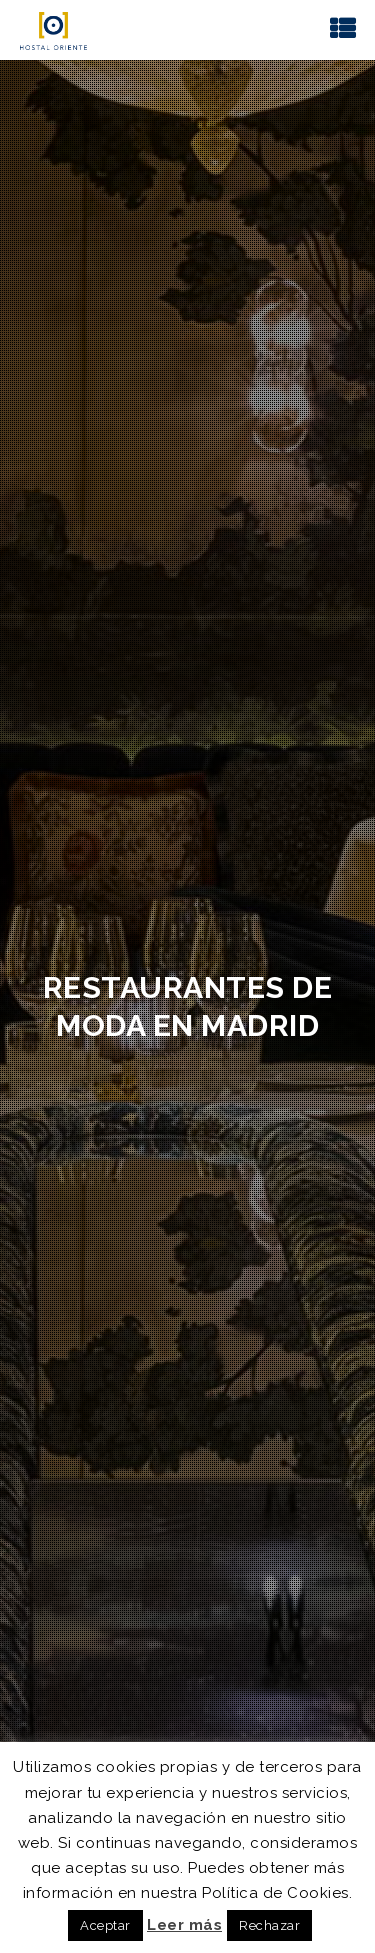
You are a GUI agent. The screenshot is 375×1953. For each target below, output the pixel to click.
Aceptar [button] (105, 1925)
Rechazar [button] (269, 1925)
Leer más (184, 1925)
